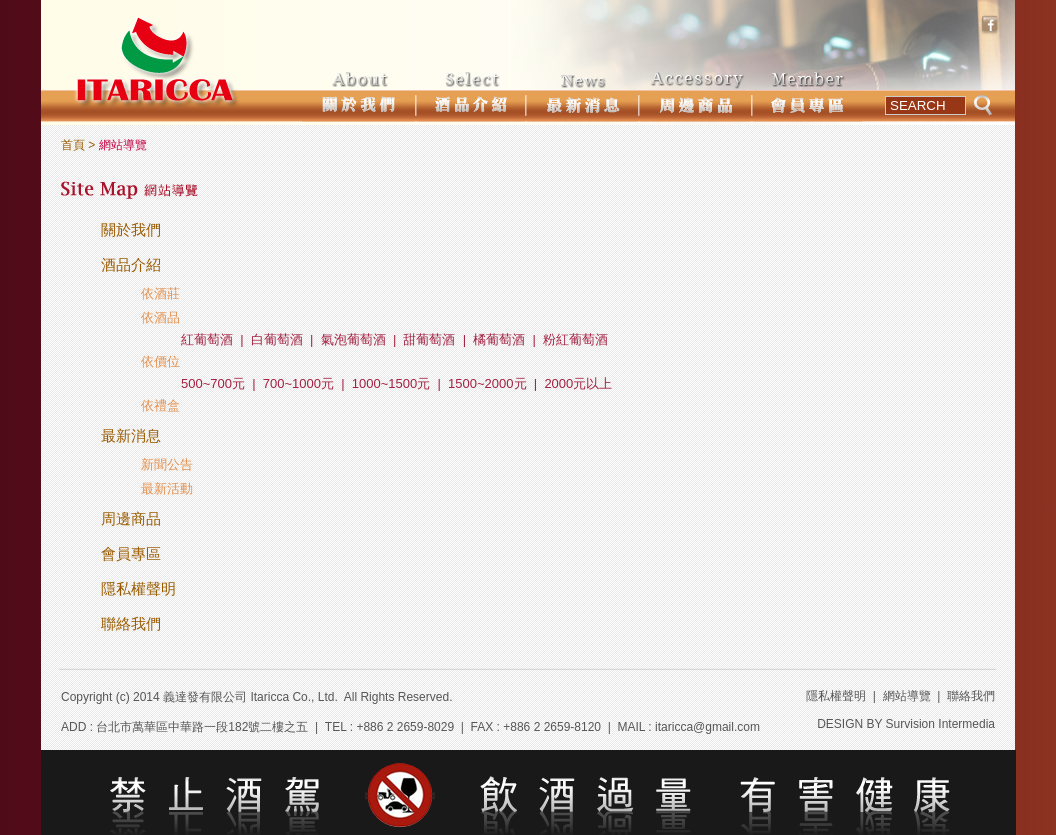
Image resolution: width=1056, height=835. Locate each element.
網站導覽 (907, 696)
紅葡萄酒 (207, 339)
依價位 (160, 361)
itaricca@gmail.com (707, 727)
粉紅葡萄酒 (575, 339)
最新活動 (167, 488)
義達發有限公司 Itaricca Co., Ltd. (250, 697)
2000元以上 (578, 383)
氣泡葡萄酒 (353, 339)
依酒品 (160, 317)
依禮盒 (160, 405)
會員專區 (131, 553)
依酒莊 (160, 293)
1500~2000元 (487, 383)
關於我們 (131, 229)
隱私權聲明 (138, 588)
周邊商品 (131, 518)
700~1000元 (298, 383)
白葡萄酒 (277, 339)
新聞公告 (167, 464)
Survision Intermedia (940, 724)
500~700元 (213, 383)
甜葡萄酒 (429, 339)
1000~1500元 (391, 383)
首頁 (73, 145)
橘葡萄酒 (499, 339)
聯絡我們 (131, 623)
